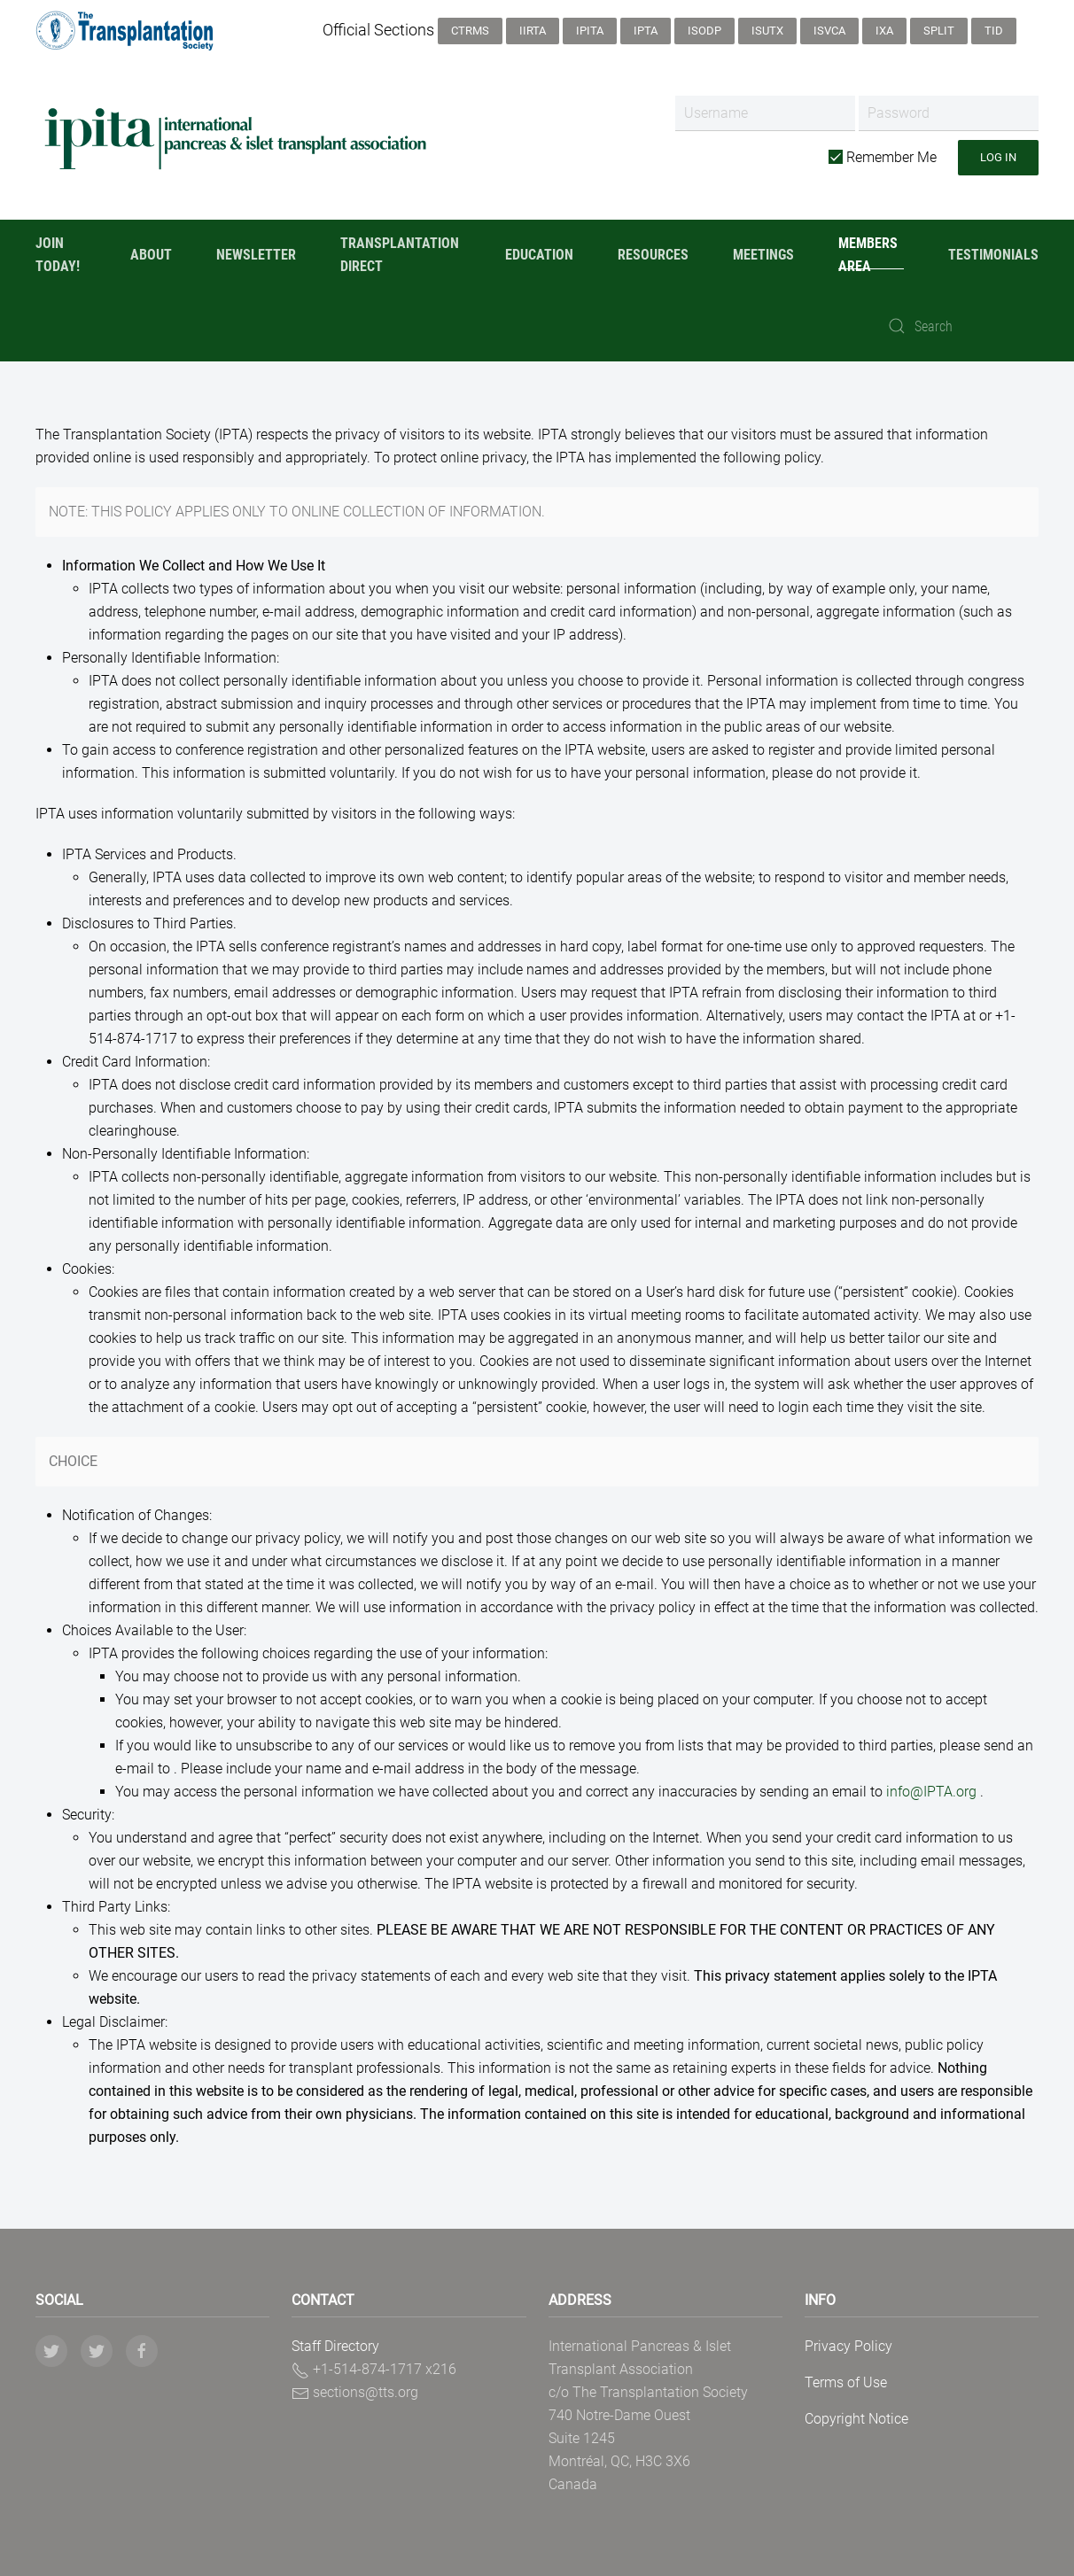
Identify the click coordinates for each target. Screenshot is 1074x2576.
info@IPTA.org (931, 1791)
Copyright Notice (856, 2418)
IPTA (646, 30)
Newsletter (256, 254)
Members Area (868, 255)
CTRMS (470, 30)
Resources (653, 254)
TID (993, 30)
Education (539, 254)
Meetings (763, 254)
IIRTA (532, 30)
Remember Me (883, 157)
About (151, 254)
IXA (884, 30)
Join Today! (57, 255)
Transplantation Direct (399, 255)
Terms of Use (846, 2382)
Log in (998, 157)
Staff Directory (335, 2346)
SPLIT (938, 30)
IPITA (589, 30)
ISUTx (767, 30)
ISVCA (829, 30)
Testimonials (993, 254)
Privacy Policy (848, 2346)
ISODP (704, 30)
